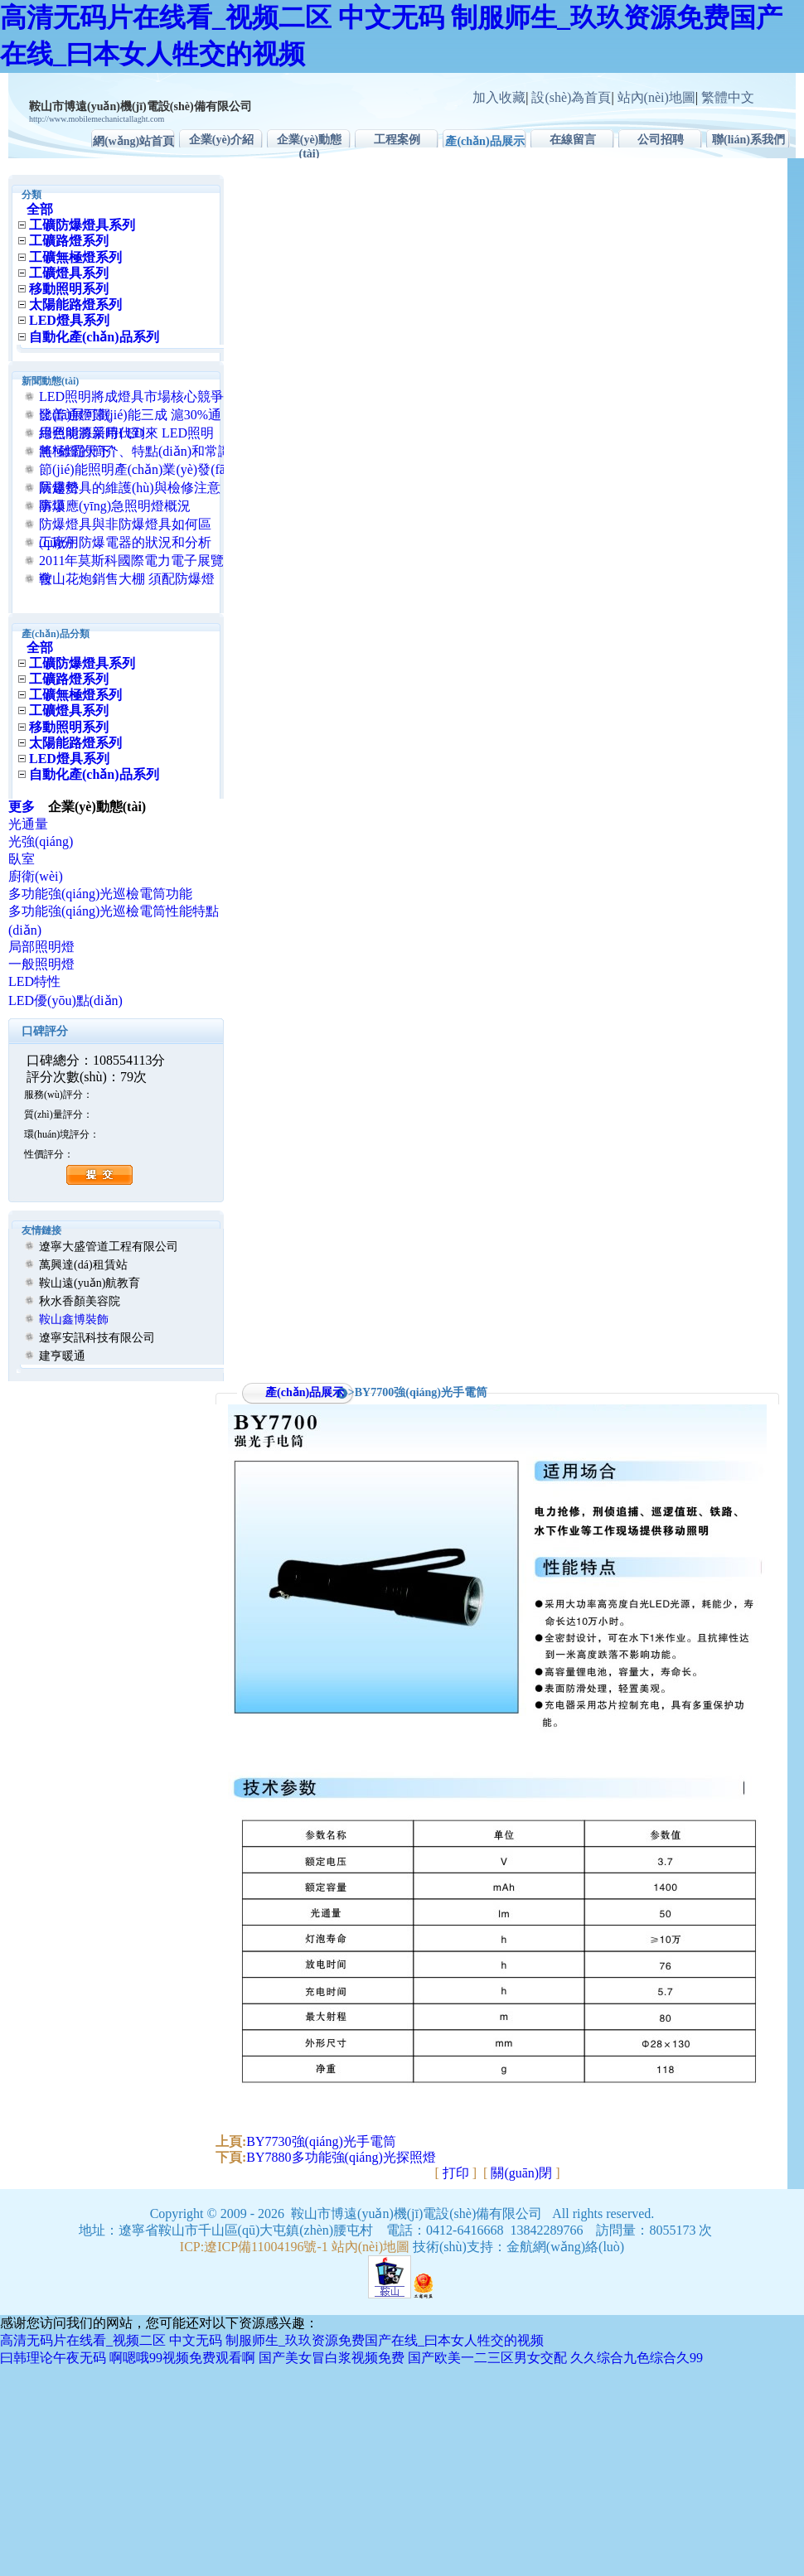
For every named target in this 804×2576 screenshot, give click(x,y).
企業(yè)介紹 (221, 139)
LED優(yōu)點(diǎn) (65, 1000)
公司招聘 (660, 139)
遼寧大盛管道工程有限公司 (108, 1246)
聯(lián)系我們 (748, 139)
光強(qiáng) (40, 841)
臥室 (21, 859)
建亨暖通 (62, 1356)
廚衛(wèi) (35, 876)
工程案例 (397, 139)
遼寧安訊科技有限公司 (97, 1337)
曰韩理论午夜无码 (53, 2358)
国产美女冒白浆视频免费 (331, 2358)
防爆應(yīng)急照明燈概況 (115, 506)
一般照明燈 (41, 964)
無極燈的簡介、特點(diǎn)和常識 (135, 451)
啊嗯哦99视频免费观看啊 (182, 2358)
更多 (28, 807)
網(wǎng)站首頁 (133, 141)
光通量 (28, 824)
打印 (456, 2173)
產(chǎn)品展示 (484, 141)
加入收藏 (499, 97)
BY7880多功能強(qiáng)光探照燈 (340, 2157)
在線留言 (573, 139)
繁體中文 (727, 97)
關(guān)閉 (521, 2173)
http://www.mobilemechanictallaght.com (96, 118)
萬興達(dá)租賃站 (83, 1265)
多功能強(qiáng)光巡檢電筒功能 (100, 894)
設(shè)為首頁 (571, 97)
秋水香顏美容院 (79, 1301)
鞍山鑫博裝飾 (74, 1319)
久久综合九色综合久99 (636, 2358)
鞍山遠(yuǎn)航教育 (89, 1283)
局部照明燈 (41, 947)
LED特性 (34, 981)
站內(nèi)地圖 (656, 97)
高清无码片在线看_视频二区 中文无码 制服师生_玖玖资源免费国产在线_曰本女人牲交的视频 (272, 2340)
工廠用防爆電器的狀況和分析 (125, 542)
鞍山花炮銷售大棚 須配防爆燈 (127, 579)
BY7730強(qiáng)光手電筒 (320, 2141)
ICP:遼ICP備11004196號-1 (254, 2247)
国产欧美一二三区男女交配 (487, 2358)
